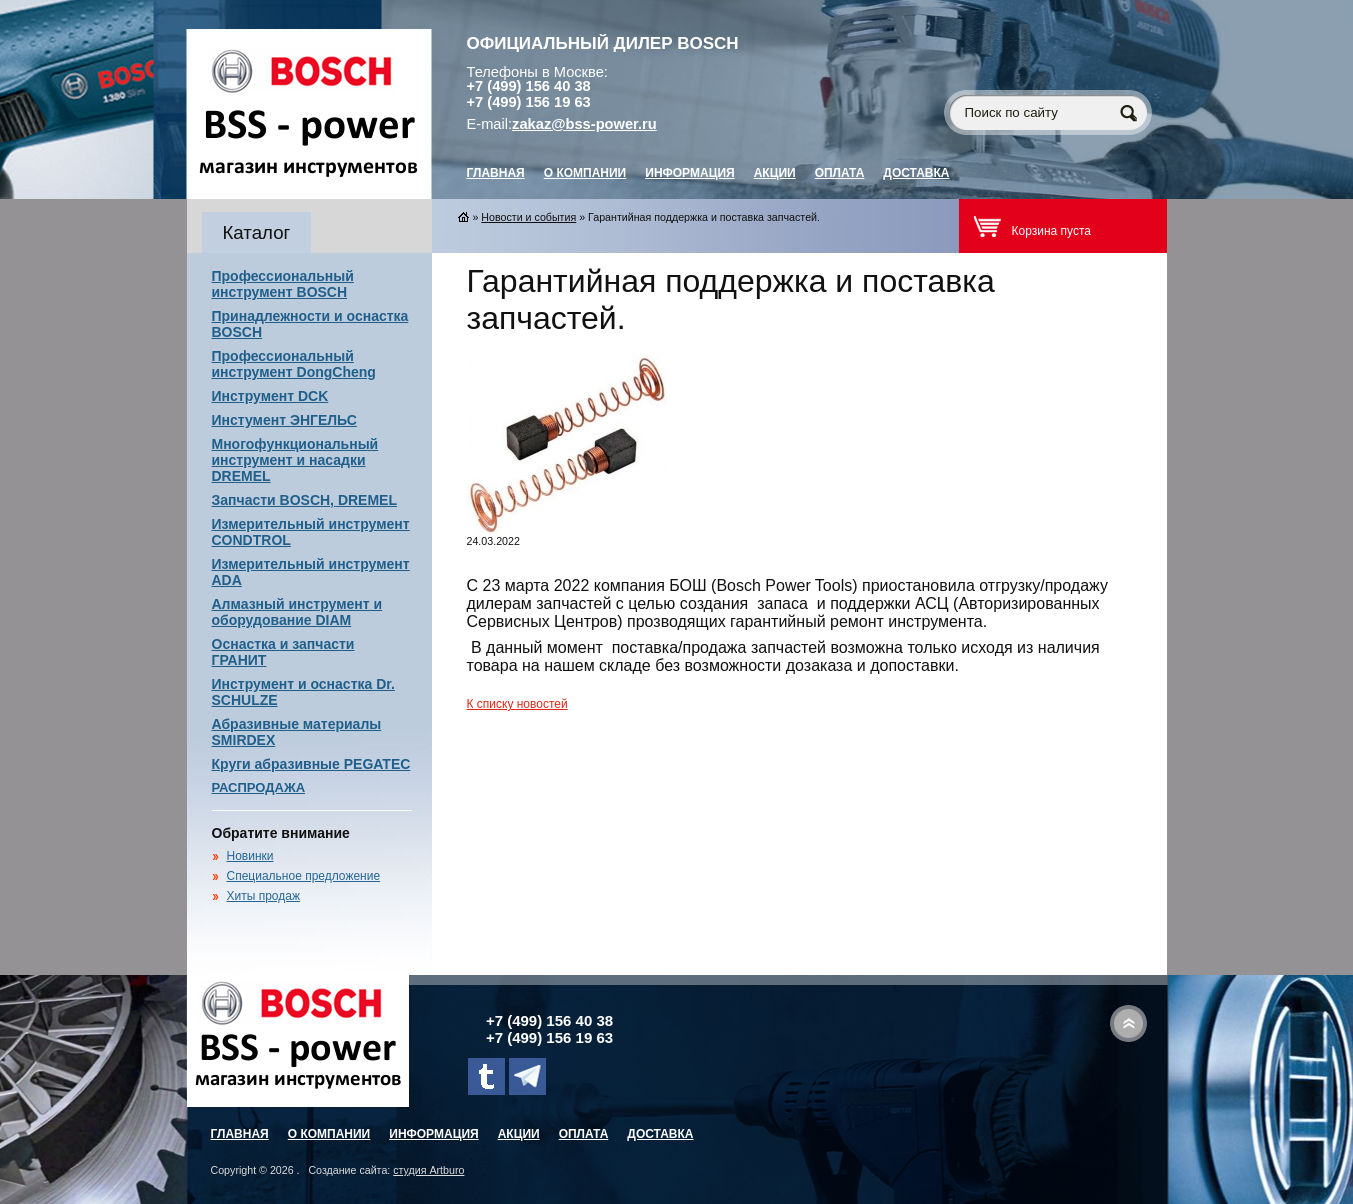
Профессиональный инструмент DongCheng (294, 364)
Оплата (840, 173)
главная (496, 173)
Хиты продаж (263, 896)
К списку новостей (517, 704)
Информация (689, 173)
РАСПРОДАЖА (259, 787)
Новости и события (528, 217)
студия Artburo (428, 1170)
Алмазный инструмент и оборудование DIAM (297, 612)
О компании (585, 173)
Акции (775, 173)
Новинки (250, 856)
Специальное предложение (304, 876)
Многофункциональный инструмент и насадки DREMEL (295, 460)
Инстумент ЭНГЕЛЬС (284, 420)
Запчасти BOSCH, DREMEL (305, 500)
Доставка (916, 173)
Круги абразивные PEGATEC (311, 764)
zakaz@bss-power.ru (584, 124)
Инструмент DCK (270, 396)
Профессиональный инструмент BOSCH (283, 284)
